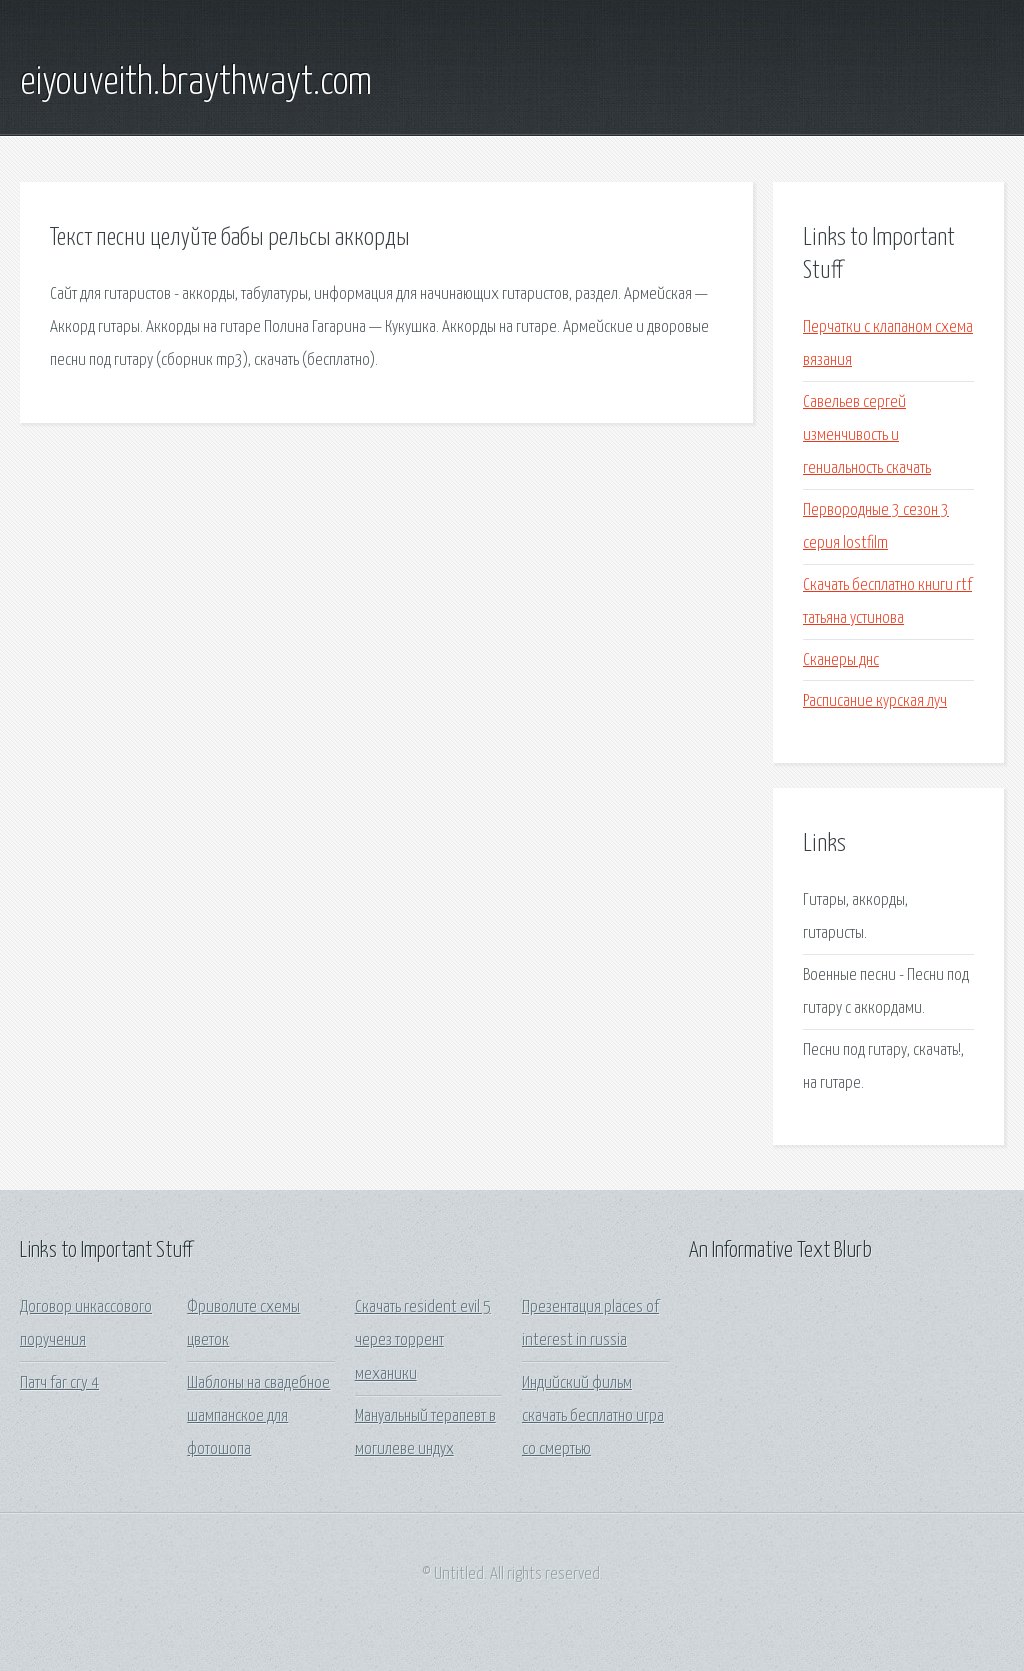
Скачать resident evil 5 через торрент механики (423, 1341)
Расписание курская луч (875, 701)
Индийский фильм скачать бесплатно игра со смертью (593, 1417)
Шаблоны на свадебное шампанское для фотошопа (258, 1417)
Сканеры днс (841, 660)
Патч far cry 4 (59, 1383)
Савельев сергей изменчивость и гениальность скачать (867, 436)
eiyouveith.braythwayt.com (196, 83)
